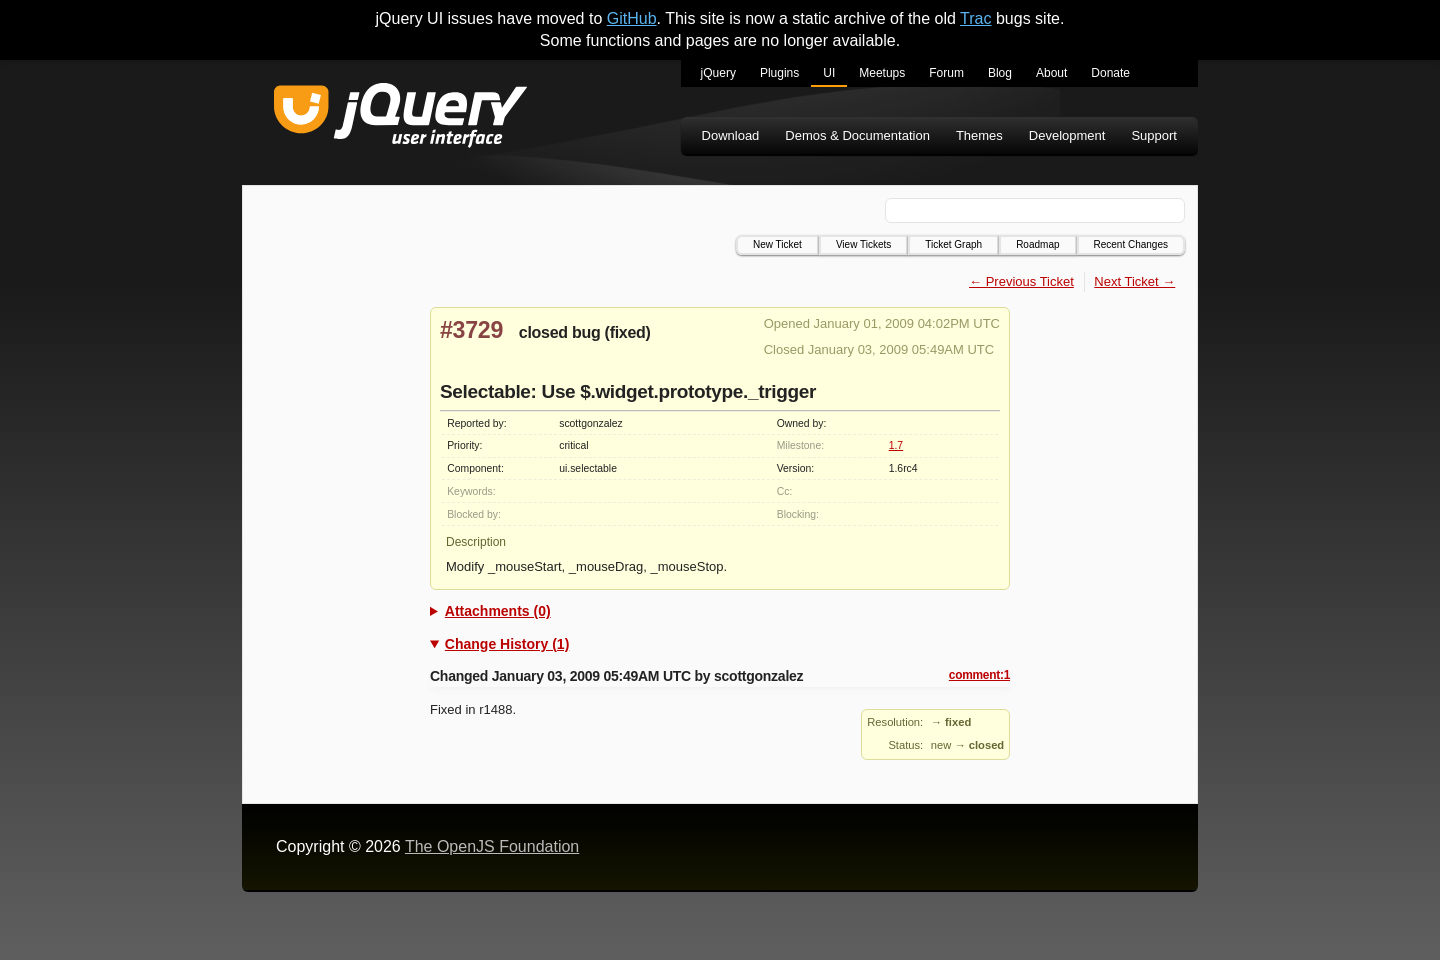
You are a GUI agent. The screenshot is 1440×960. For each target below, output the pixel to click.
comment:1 (979, 675)
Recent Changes (1131, 244)
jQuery (718, 73)
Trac (975, 18)
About (1051, 73)
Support (1154, 135)
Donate (1110, 73)
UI (829, 73)
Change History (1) (507, 644)
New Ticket (777, 244)
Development (1067, 135)
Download (731, 135)
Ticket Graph (953, 244)
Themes (979, 135)
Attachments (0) (498, 611)
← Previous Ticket (1021, 281)
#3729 (471, 330)
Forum (946, 73)
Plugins (779, 73)
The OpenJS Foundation (492, 846)
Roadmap (1037, 244)
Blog (1000, 73)
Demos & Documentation (857, 135)
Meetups (882, 73)
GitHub (632, 18)
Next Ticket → (1134, 281)
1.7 (896, 445)
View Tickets (863, 244)
